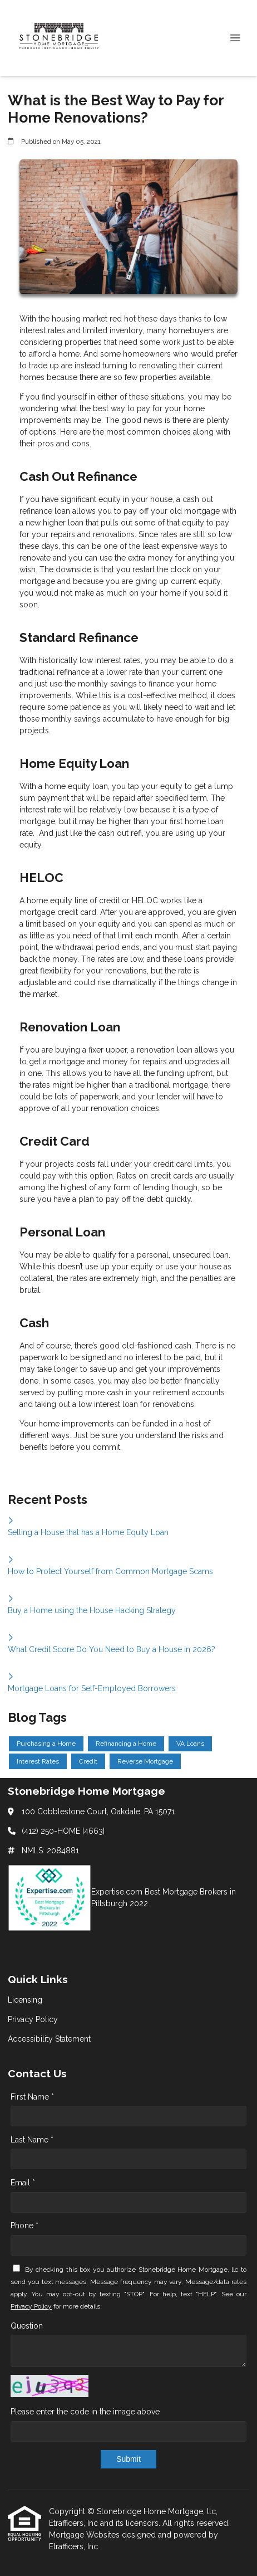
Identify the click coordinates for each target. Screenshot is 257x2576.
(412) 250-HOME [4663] (63, 1831)
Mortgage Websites (85, 2534)
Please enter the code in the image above (85, 2411)
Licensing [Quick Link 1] (25, 1999)
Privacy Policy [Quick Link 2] (33, 2019)
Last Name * (32, 2139)
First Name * (32, 2096)
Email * (23, 2182)
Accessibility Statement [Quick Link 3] (49, 2038)
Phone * (24, 2225)
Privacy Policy (31, 2306)
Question (27, 2325)
